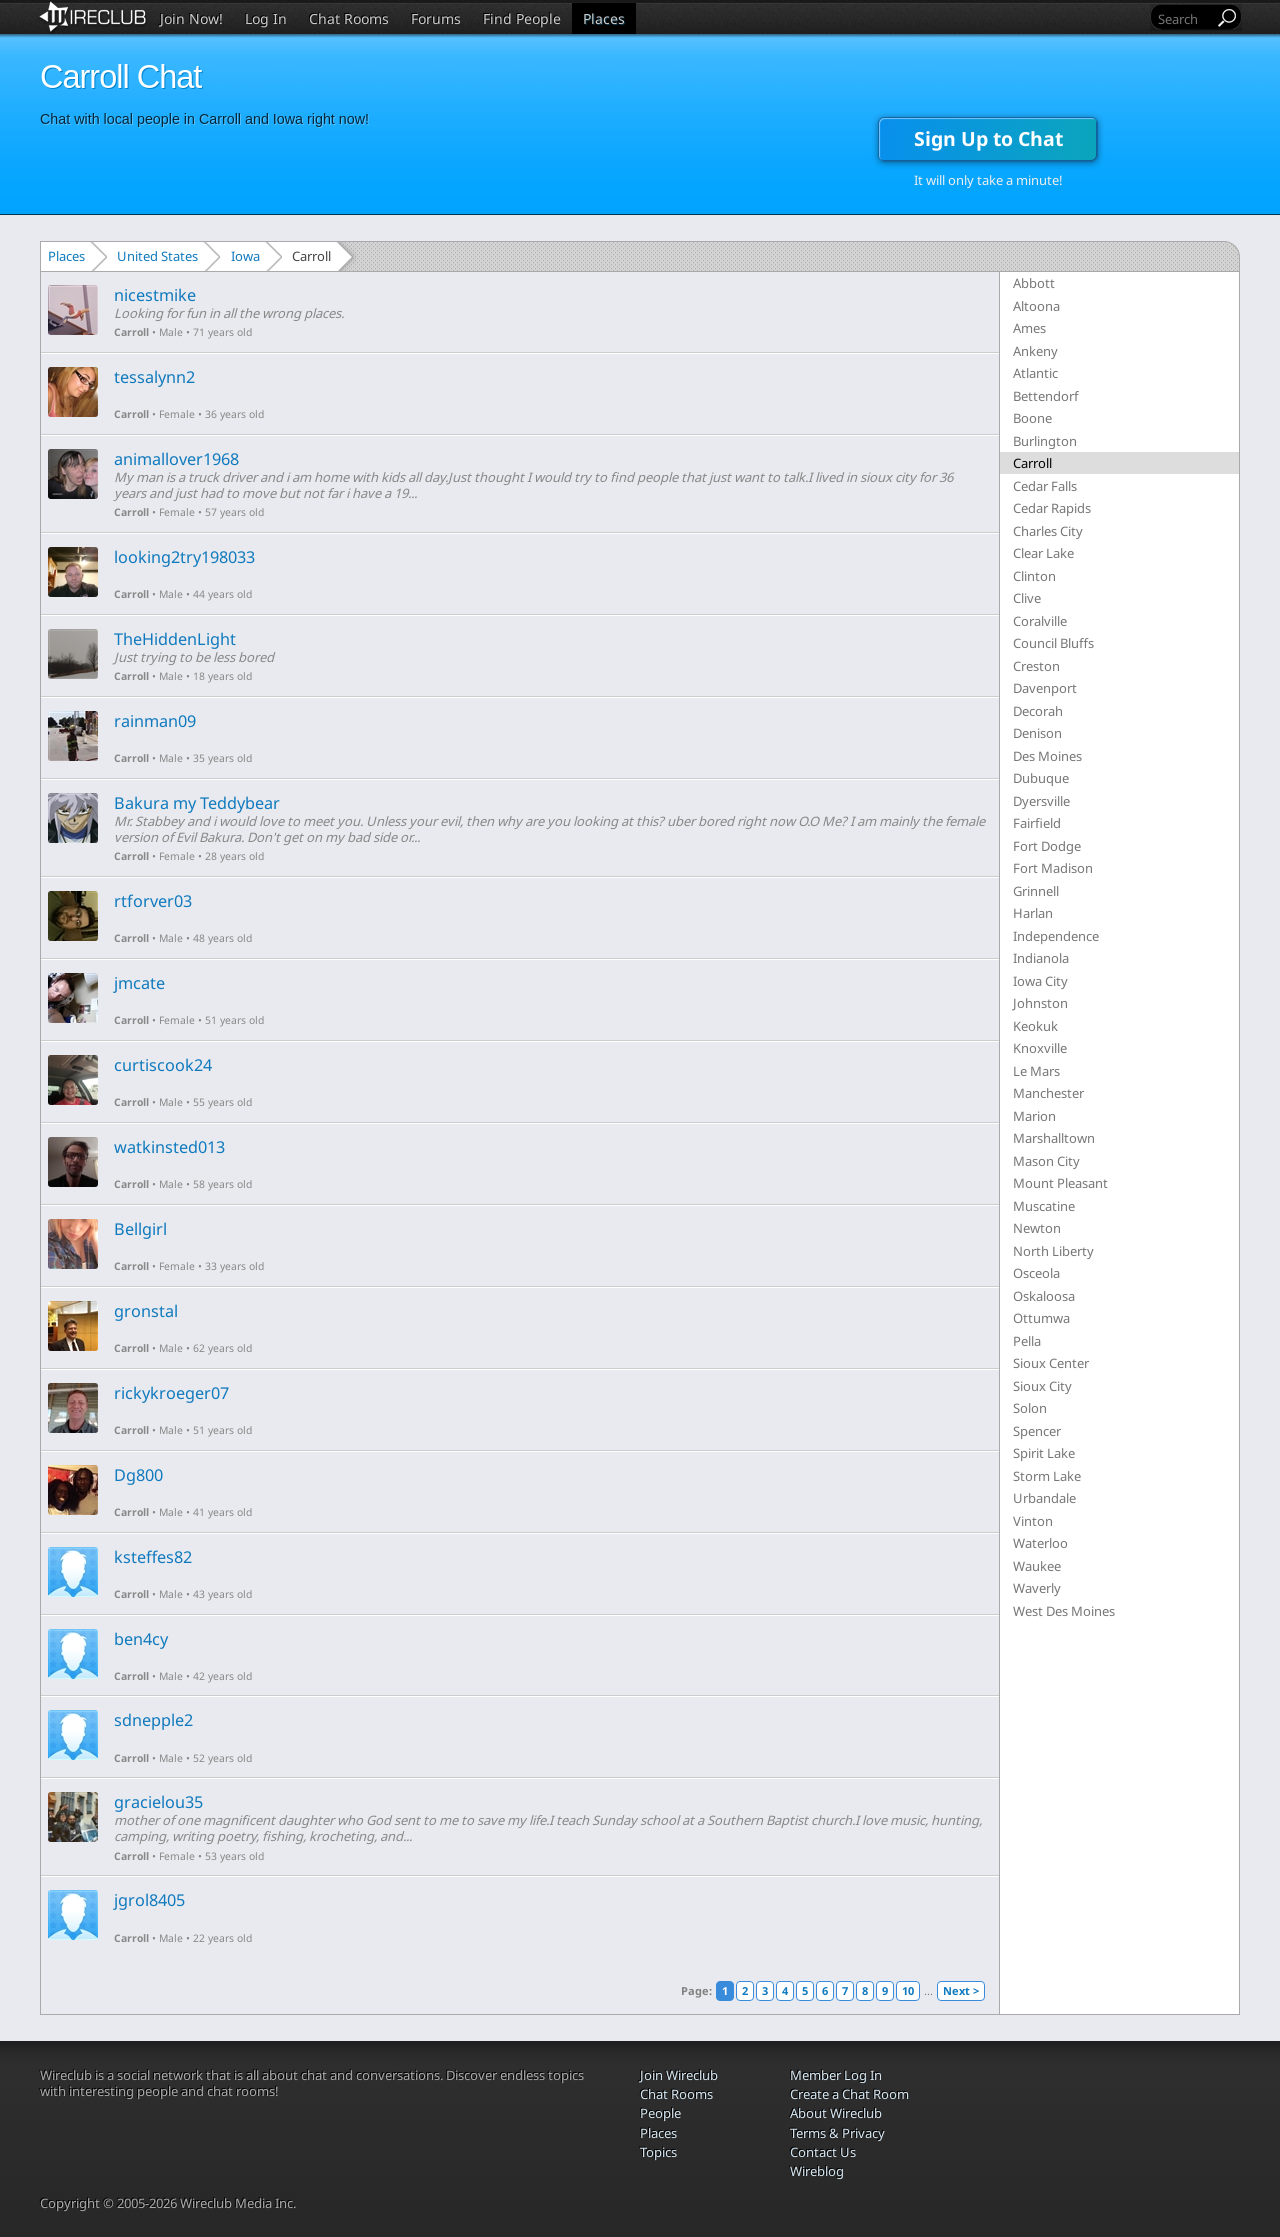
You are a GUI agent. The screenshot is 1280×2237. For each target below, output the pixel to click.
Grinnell (1036, 891)
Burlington (1045, 441)
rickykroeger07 (171, 1393)
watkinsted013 (169, 1147)
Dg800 (138, 1475)
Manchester (1048, 1093)
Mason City (1046, 1161)
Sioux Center (1051, 1363)
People (660, 2113)
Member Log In (836, 2075)
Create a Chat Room (849, 2094)
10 (908, 1990)
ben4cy (141, 1639)
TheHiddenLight (175, 639)
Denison (1037, 733)
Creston (1036, 666)
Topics (658, 2152)
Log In (266, 18)
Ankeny (1035, 351)
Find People (522, 18)
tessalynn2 (154, 377)
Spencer (1037, 1431)
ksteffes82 (153, 1557)
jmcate (139, 983)
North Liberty (1053, 1251)
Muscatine (1044, 1206)
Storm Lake (1047, 1476)
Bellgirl (140, 1229)
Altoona (1036, 306)
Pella (1027, 1341)
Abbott (1034, 283)
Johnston (1040, 1003)
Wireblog (817, 2171)
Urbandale (1044, 1498)
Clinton (1034, 576)
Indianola (1041, 958)
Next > (961, 1990)
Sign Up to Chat (988, 138)
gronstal (146, 1311)
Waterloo (1040, 1543)
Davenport (1045, 688)
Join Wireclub (679, 2075)
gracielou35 (158, 1802)
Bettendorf (1045, 396)
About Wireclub (836, 2113)
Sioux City (1042, 1386)
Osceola (1036, 1273)
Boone (1032, 418)
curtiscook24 (163, 1065)
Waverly (1037, 1588)
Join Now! (191, 18)
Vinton (1033, 1521)
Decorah (1038, 711)
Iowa (245, 256)
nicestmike (155, 295)
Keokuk (1035, 1026)
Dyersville (1041, 801)
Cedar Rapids (1052, 508)
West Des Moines (1064, 1611)
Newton (1037, 1228)
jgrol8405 (149, 1900)
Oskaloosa (1044, 1296)
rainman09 (155, 721)
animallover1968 (176, 459)
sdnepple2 (153, 1720)
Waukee (1037, 1566)
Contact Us (823, 2152)
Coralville (1040, 621)
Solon (1030, 1408)
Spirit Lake (1044, 1453)
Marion (1034, 1116)
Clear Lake (1043, 553)
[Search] (1184, 18)
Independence (1056, 936)
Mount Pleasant (1060, 1183)
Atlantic (1035, 373)
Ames (1029, 328)
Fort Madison (1053, 868)
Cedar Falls (1045, 486)
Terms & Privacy (837, 2133)
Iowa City (1040, 981)
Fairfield (1037, 823)
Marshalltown (1054, 1138)
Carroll (131, 332)
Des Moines (1047, 756)
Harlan (1033, 913)
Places (604, 18)
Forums (436, 18)
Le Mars (1036, 1071)
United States (157, 256)
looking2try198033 (184, 557)
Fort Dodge (1047, 846)
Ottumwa (1041, 1318)
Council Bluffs (1053, 643)
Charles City (1048, 531)
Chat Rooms (349, 18)
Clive (1027, 598)
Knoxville (1040, 1048)
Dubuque (1041, 778)
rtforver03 (153, 901)
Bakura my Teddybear (197, 803)
